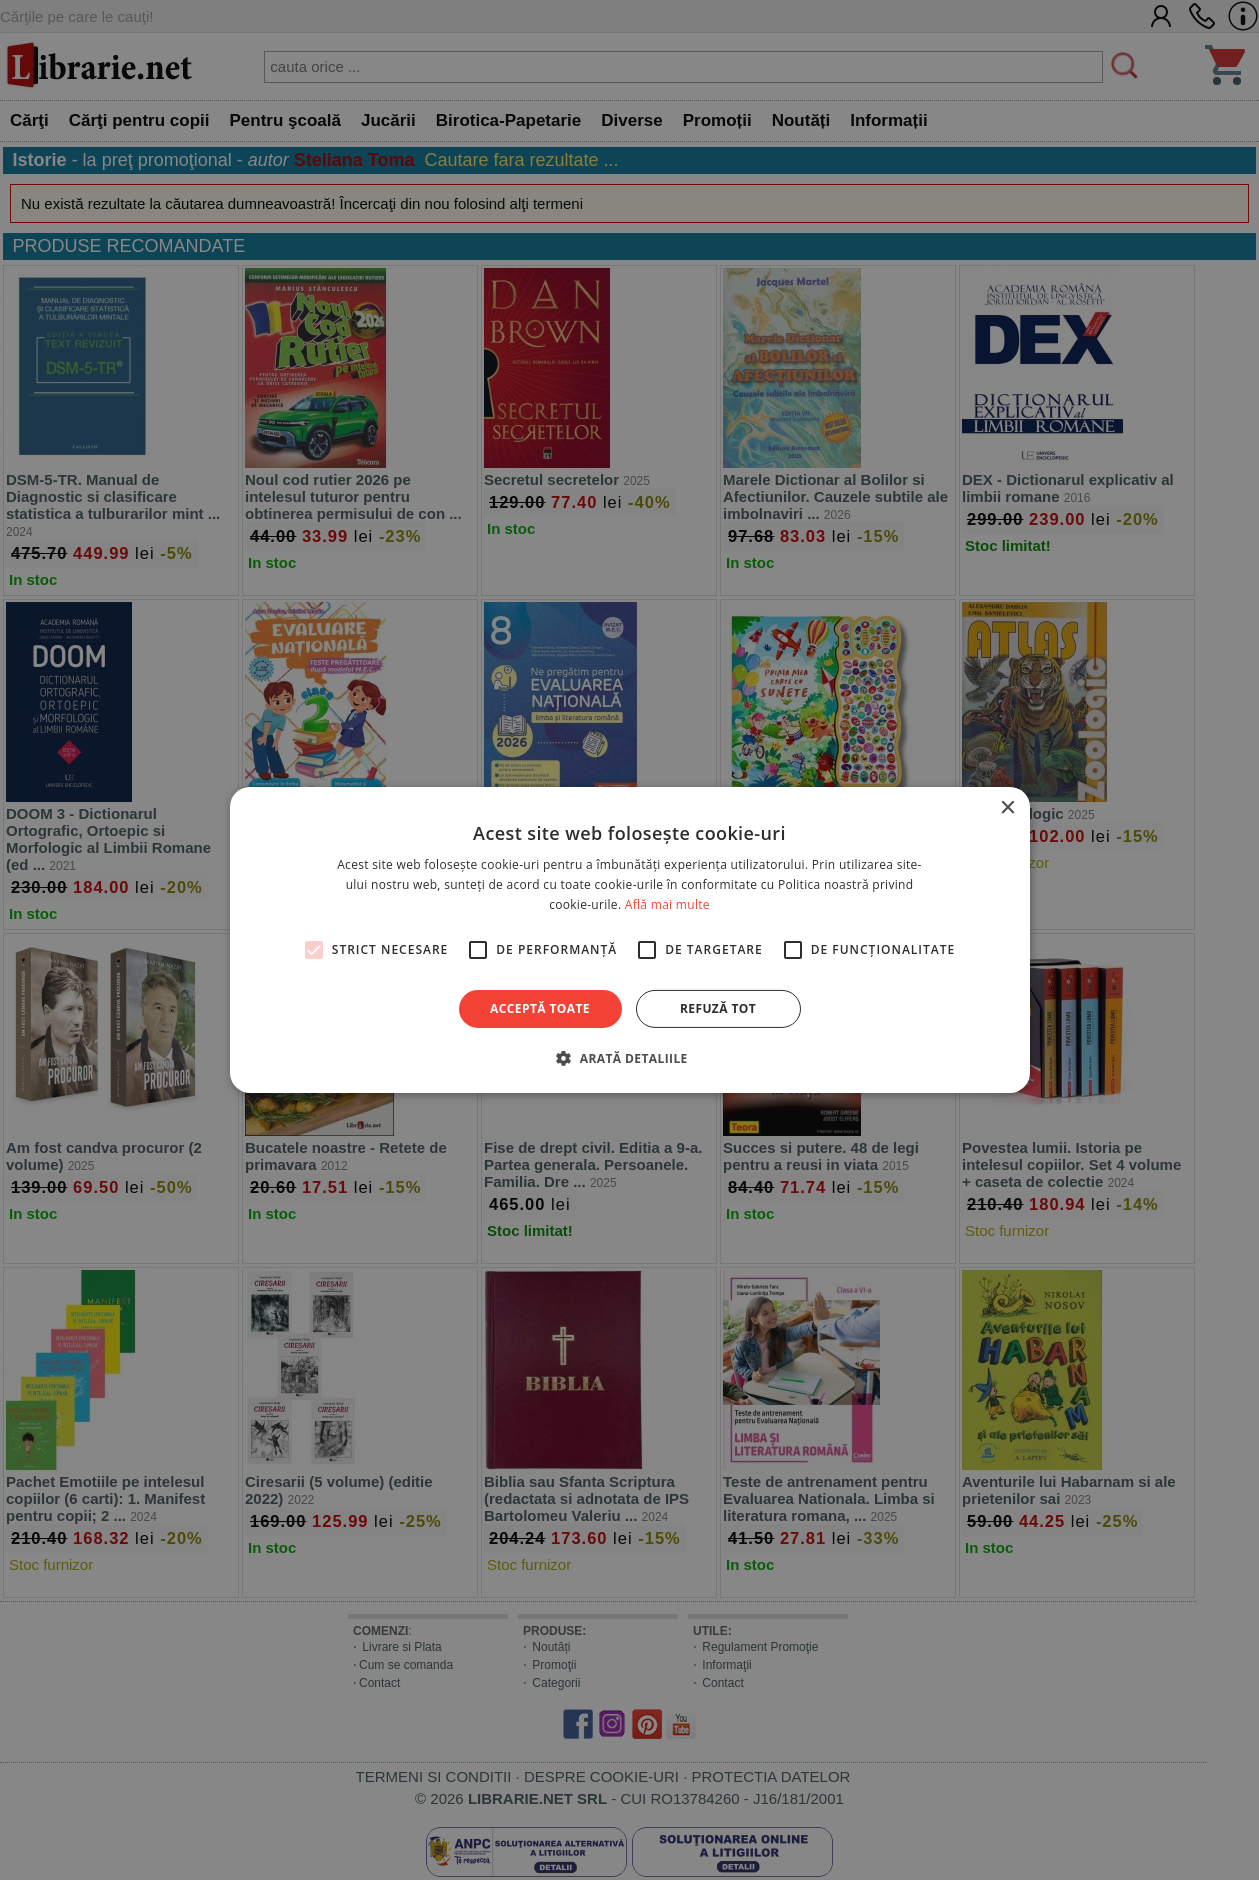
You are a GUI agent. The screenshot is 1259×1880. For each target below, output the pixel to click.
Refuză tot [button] (718, 1008)
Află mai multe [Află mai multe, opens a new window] (667, 904)
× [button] (1007, 808)
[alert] (629, 940)
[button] (629, 1058)
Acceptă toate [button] (540, 1008)
